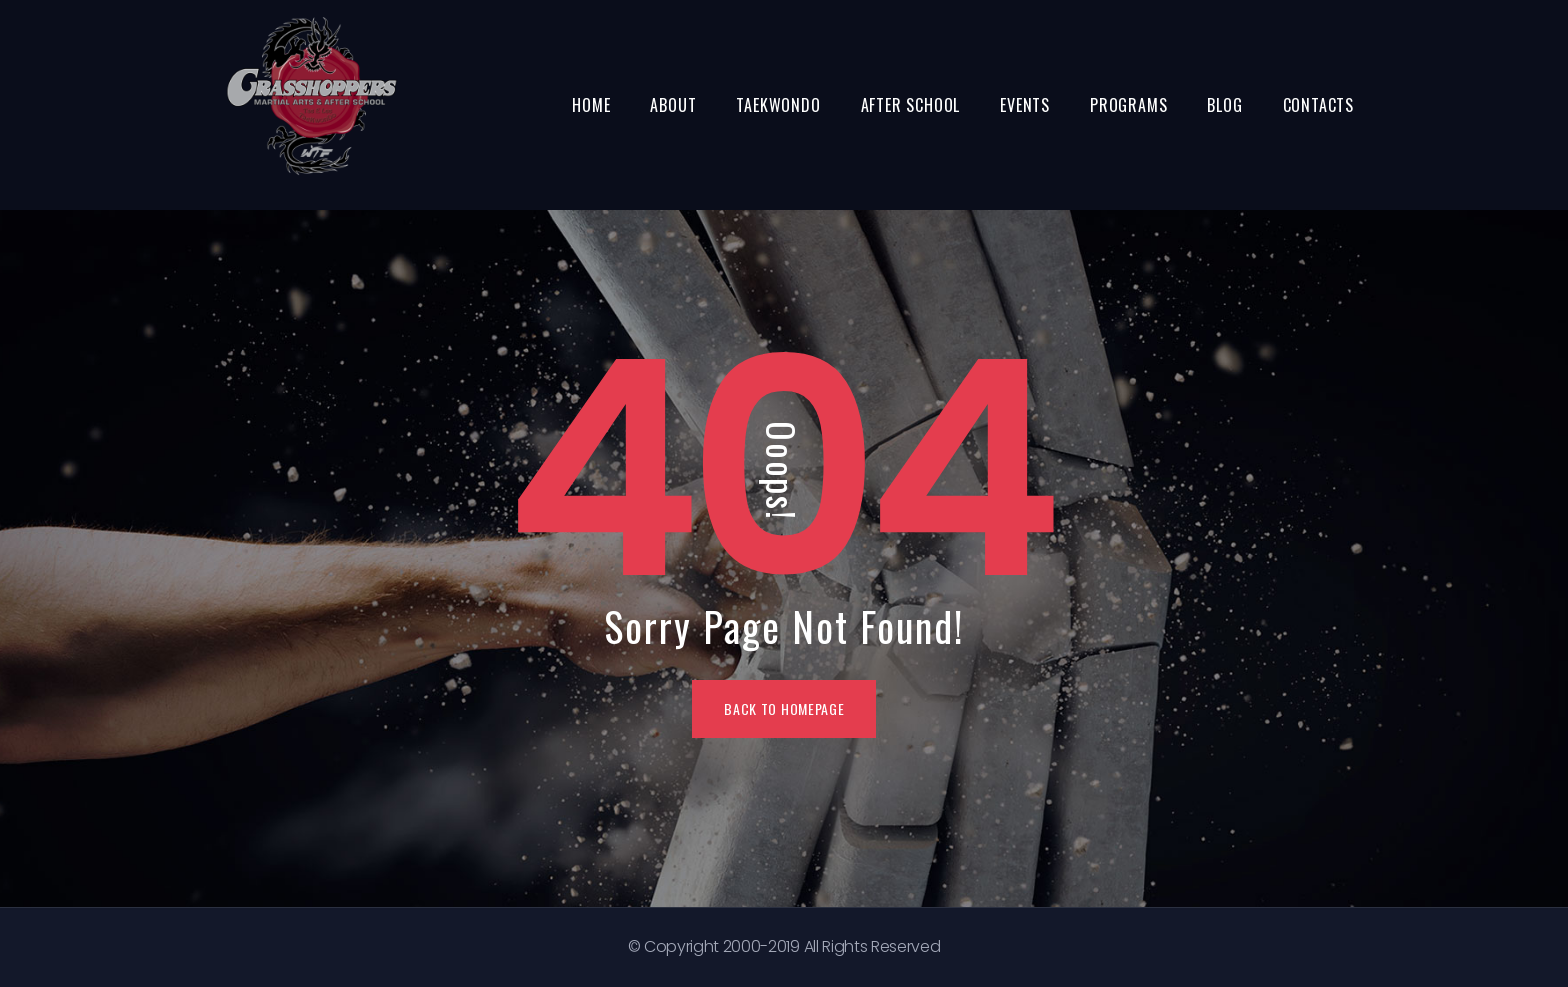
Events (1025, 105)
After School (911, 105)
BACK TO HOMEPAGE (784, 708)
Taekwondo (778, 105)
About (673, 105)
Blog (1224, 105)
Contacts (1318, 105)
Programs (1128, 105)
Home (591, 105)
